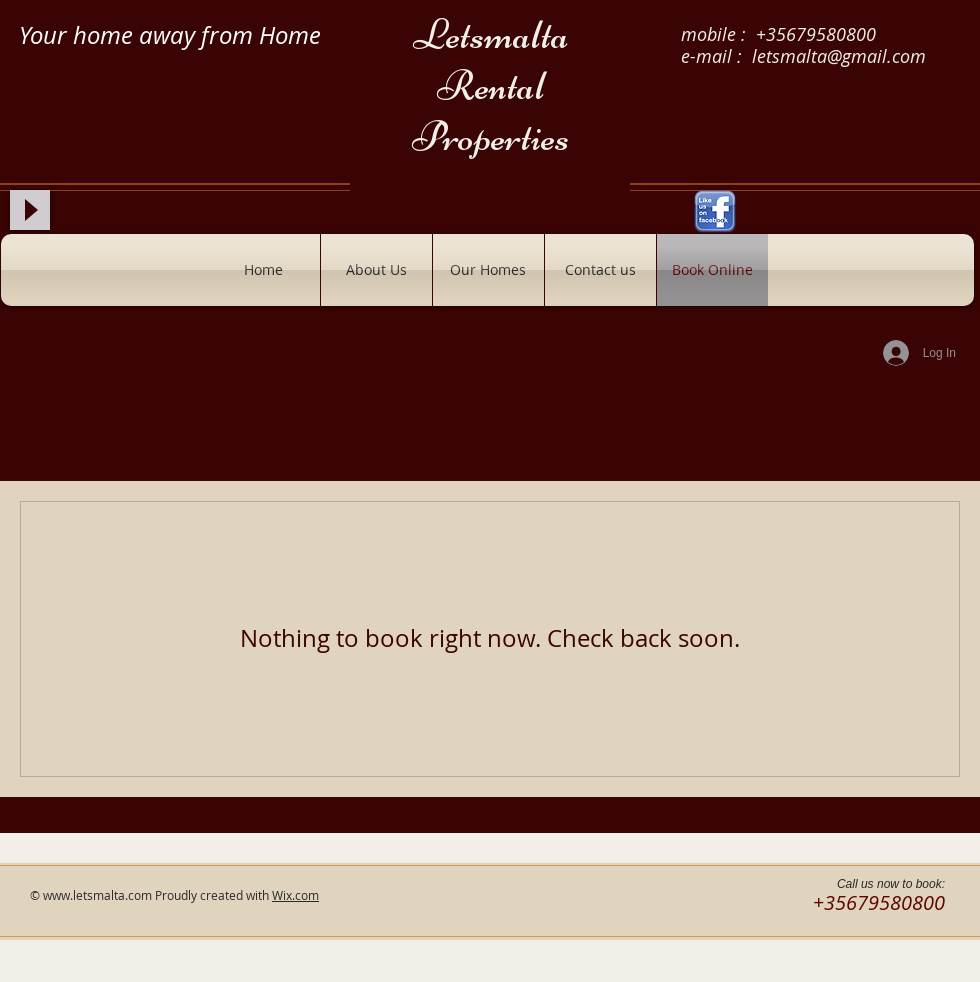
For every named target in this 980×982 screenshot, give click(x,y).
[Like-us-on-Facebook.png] (715, 212)
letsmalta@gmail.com (839, 56)
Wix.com (295, 895)
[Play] (30, 210)
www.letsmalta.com (97, 895)
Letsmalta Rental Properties (490, 85)
